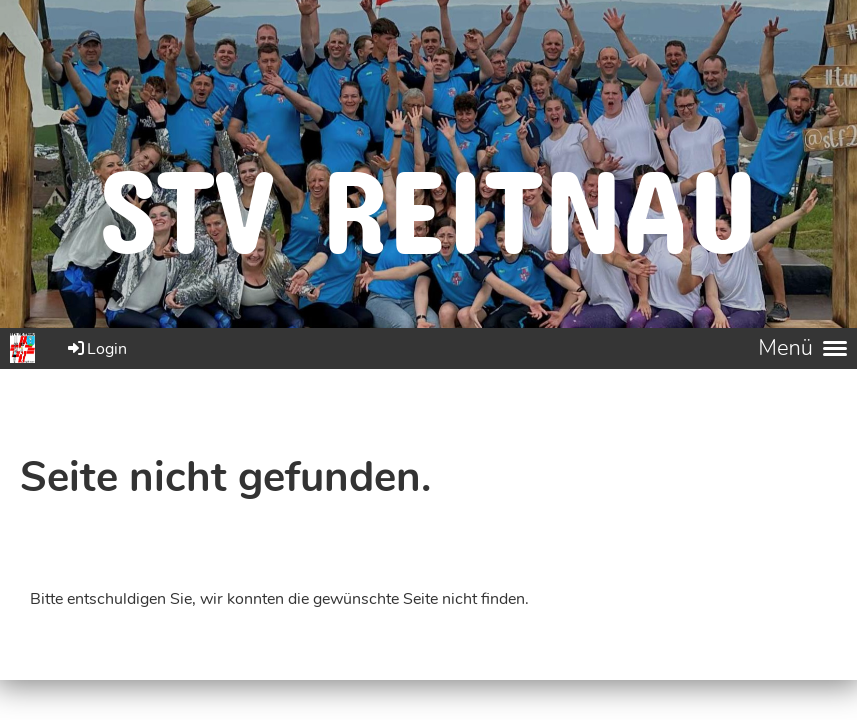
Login (96, 349)
